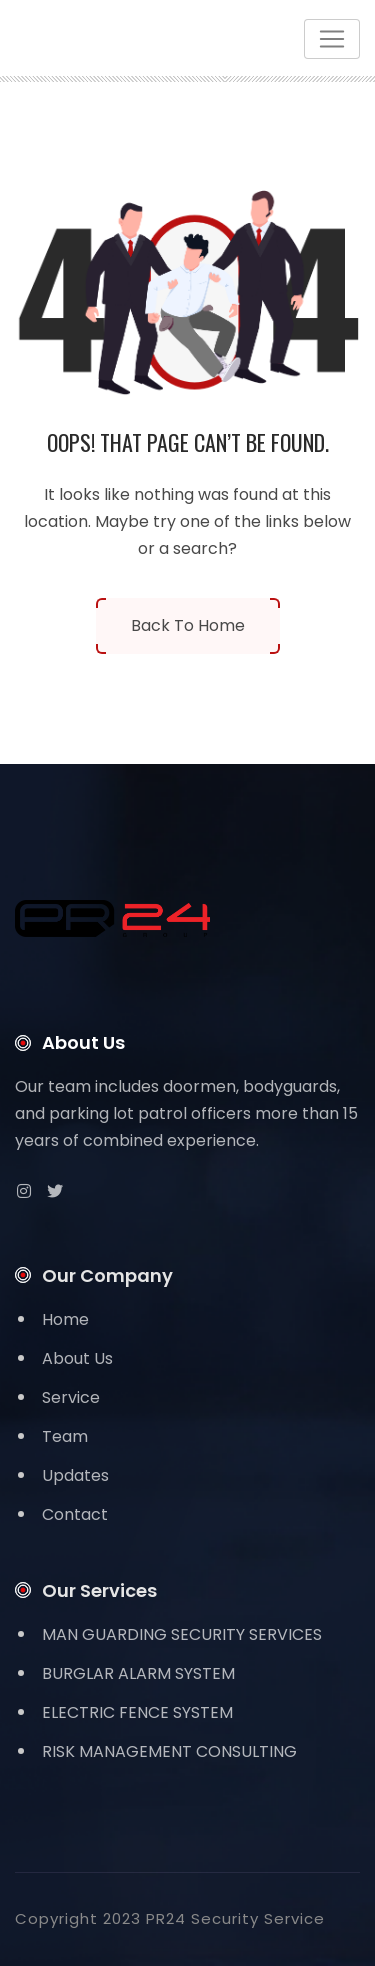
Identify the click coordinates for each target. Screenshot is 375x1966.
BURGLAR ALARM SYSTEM (138, 1673)
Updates (75, 1475)
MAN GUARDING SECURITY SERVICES (182, 1634)
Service (71, 1397)
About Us (77, 1358)
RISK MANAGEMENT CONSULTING (169, 1751)
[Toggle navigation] (332, 39)
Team (65, 1436)
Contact (75, 1514)
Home (65, 1319)
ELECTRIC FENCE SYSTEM (137, 1712)
